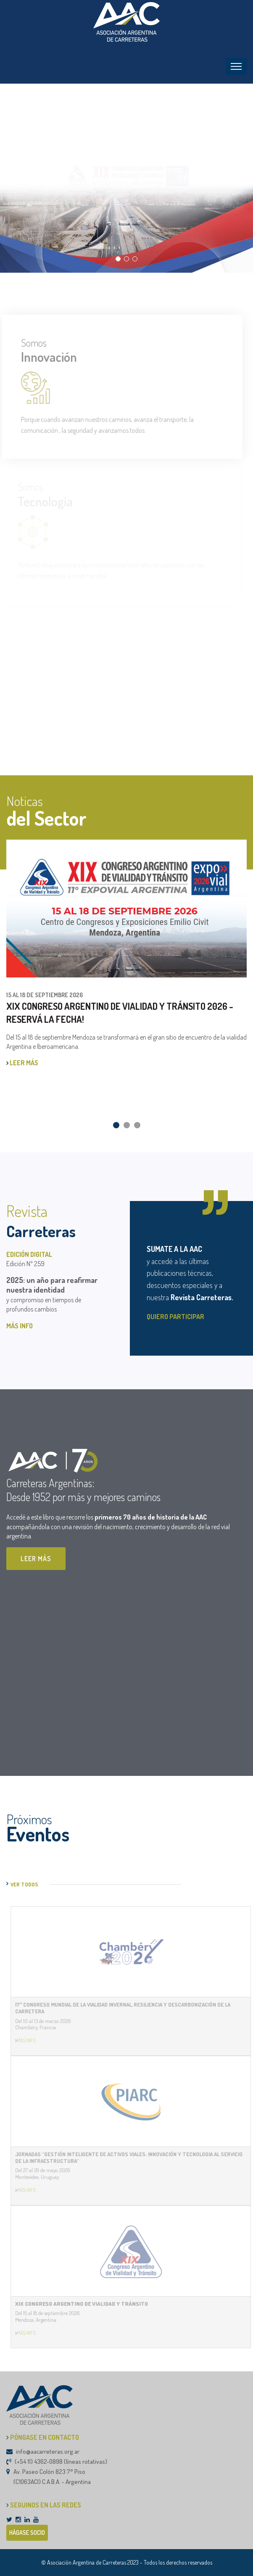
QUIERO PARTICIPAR (175, 1316)
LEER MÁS (22, 1063)
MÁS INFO (19, 1326)
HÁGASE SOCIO (27, 2532)
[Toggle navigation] (236, 66)
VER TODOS (24, 1884)
